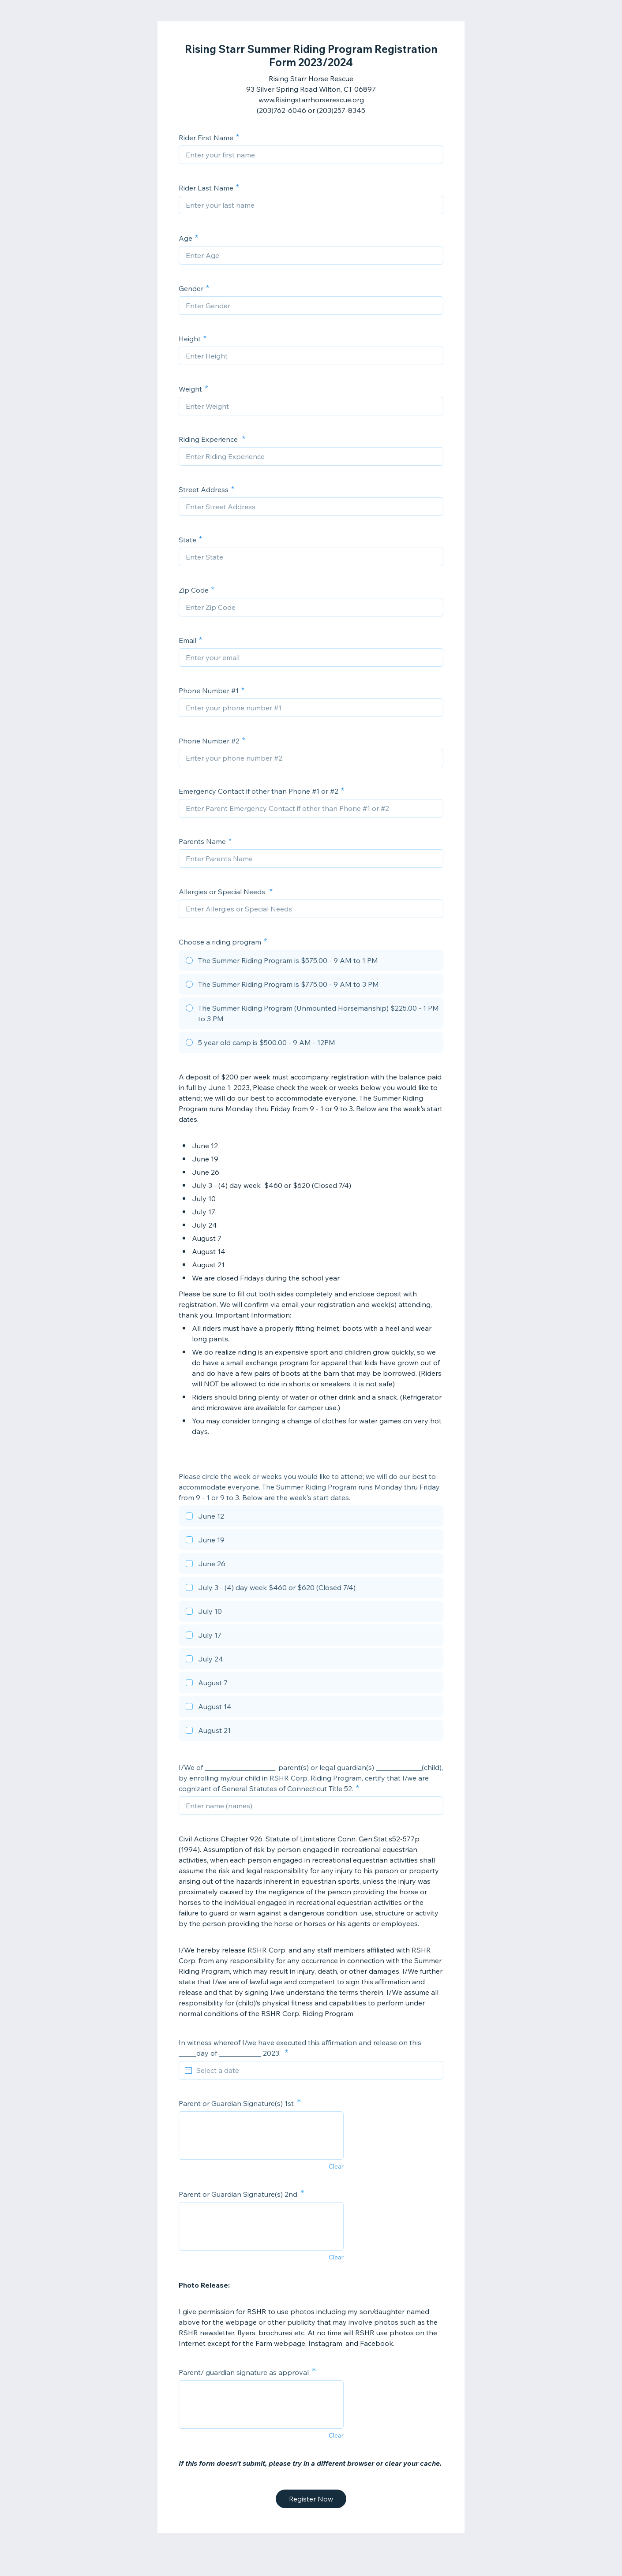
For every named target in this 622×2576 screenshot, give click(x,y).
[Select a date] (316, 2070)
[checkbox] (311, 1517)
